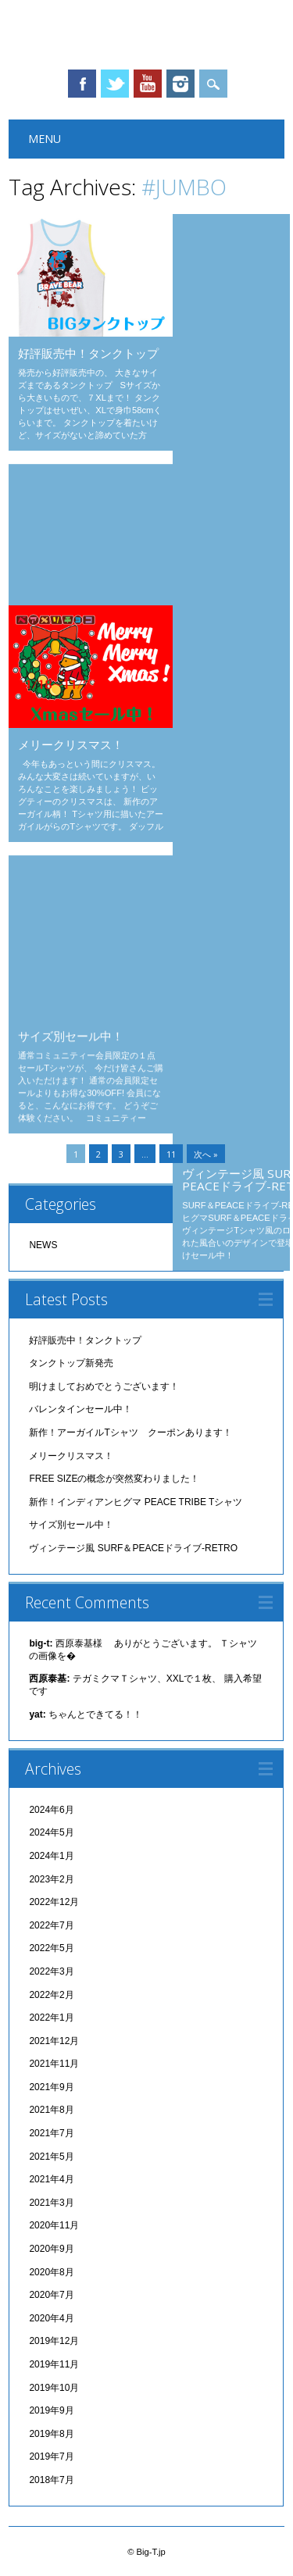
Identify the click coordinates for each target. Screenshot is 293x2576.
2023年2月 (51, 1879)
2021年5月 (51, 2156)
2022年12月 (54, 1901)
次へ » (206, 1154)
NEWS (43, 1245)
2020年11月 (54, 2225)
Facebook (82, 84)
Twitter (115, 84)
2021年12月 (54, 2040)
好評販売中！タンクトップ (88, 353)
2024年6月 (51, 1809)
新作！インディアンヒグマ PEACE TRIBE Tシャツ (135, 1502)
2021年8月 (51, 2109)
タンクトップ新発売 (235, 244)
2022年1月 (51, 2017)
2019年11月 (54, 2364)
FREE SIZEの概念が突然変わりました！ (114, 1478)
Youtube (148, 84)
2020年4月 (51, 2318)
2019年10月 (54, 2387)
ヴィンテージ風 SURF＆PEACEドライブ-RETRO (133, 1548)
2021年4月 (51, 2179)
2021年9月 (51, 2087)
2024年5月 (51, 1832)
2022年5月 (51, 1948)
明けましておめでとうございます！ (104, 1386)
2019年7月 (51, 2456)
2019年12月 (54, 2340)
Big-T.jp (146, 34)
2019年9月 (51, 2410)
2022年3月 (51, 1971)
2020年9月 (51, 2248)
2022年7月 (51, 1925)
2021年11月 (54, 2063)
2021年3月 (51, 2202)
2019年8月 (51, 2433)
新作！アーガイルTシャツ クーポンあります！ (130, 1432)
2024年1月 (51, 1855)
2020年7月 (51, 2294)
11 (171, 1154)
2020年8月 (51, 2272)
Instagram (180, 84)
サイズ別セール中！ (70, 885)
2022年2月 (51, 1994)
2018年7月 (51, 2479)
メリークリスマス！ (70, 744)
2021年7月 (51, 2133)
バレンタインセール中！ (82, 493)
